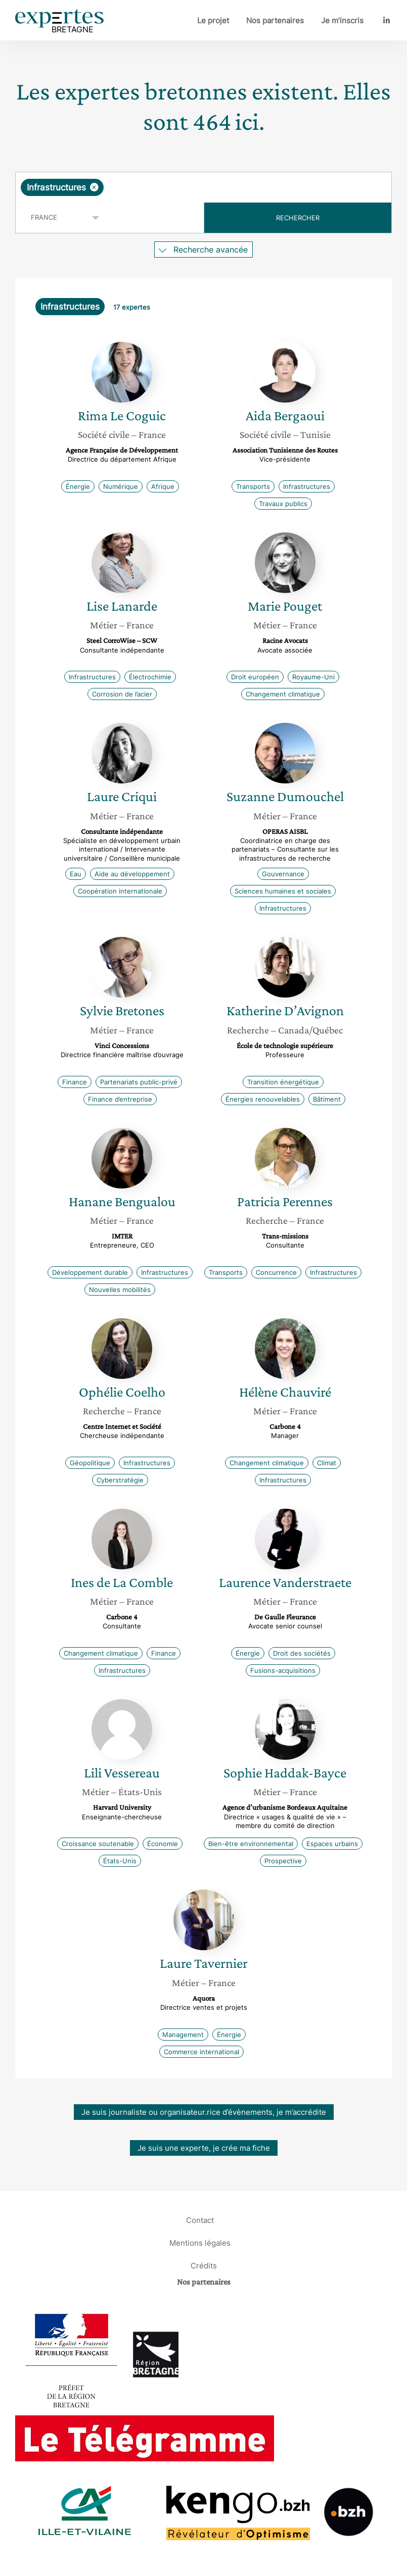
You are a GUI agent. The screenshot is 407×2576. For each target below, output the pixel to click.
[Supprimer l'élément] (94, 187)
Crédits (204, 2265)
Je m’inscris (342, 20)
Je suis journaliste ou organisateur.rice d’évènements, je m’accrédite (203, 2112)
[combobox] (203, 187)
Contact (200, 2220)
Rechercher (298, 218)
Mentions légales (200, 2243)
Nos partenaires (275, 20)
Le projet (213, 20)
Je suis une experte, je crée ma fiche (204, 2148)
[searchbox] (186, 187)
